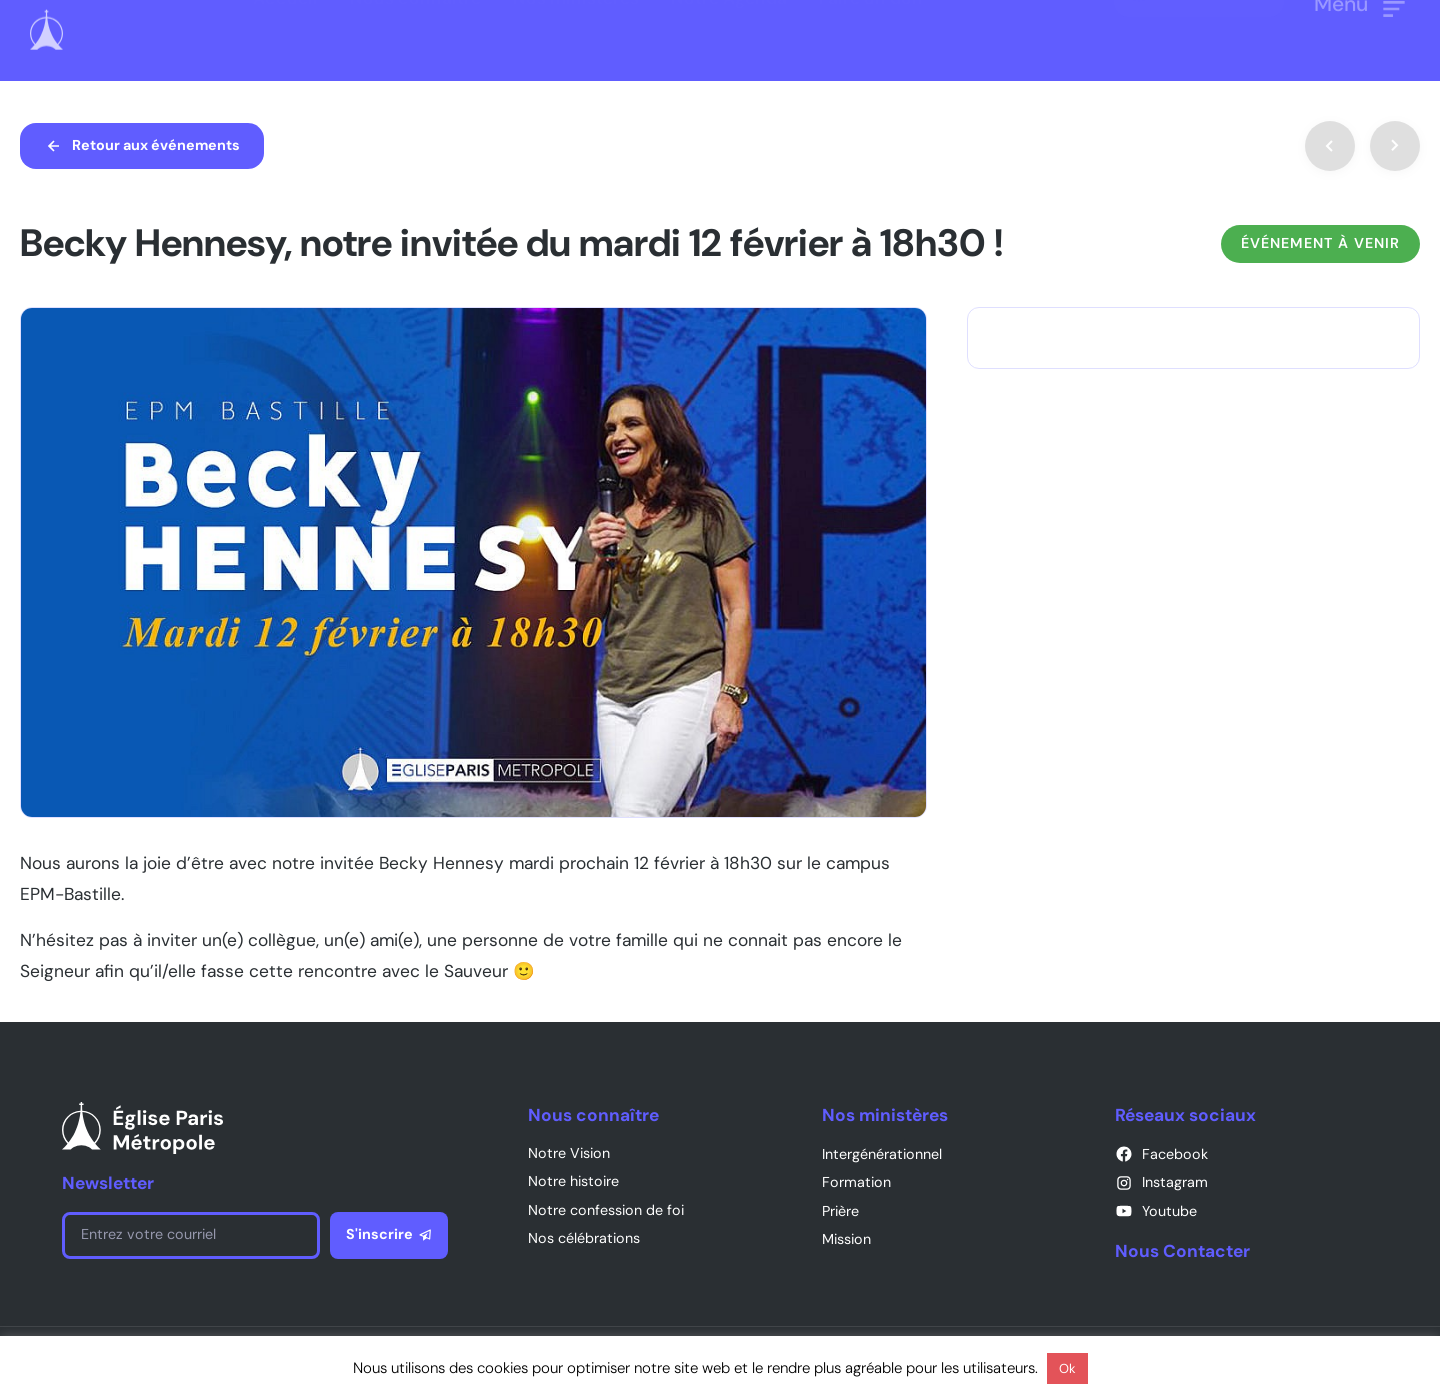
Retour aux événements (156, 145)
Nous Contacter (1182, 1251)
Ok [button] (1067, 1368)
